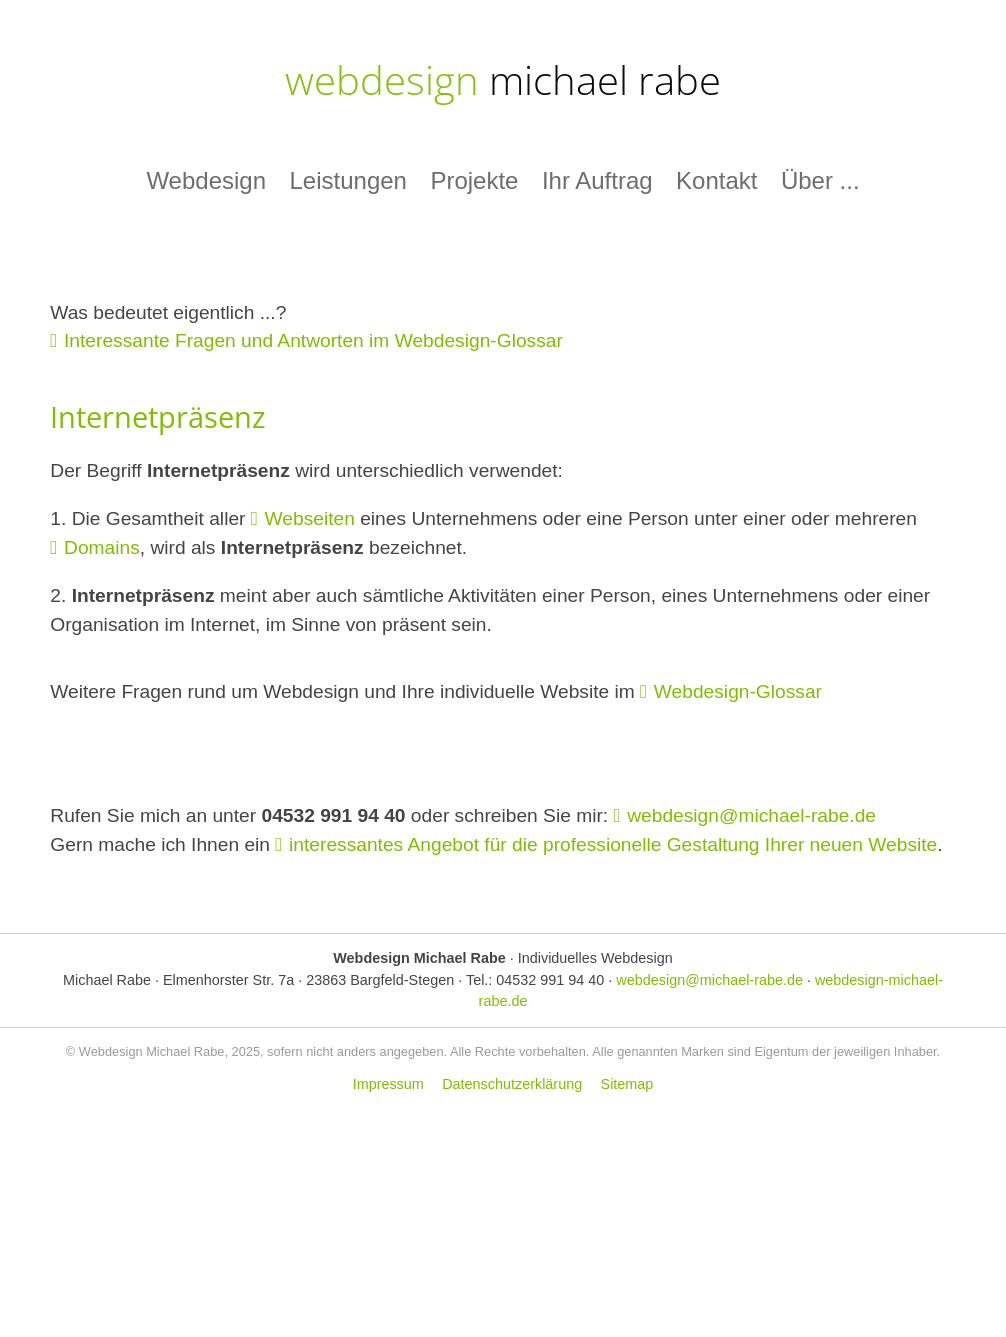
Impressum (388, 1084)
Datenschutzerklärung (512, 1084)
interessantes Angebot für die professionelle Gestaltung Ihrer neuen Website (613, 844)
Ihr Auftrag (597, 180)
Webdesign (206, 180)
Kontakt (716, 180)
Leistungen (347, 180)
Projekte (474, 180)
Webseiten (310, 518)
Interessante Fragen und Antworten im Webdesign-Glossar (313, 340)
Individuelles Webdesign (595, 958)
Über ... (820, 180)
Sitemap (627, 1084)
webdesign (503, 79)
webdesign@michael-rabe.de (751, 815)
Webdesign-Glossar (738, 691)
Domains (102, 547)
